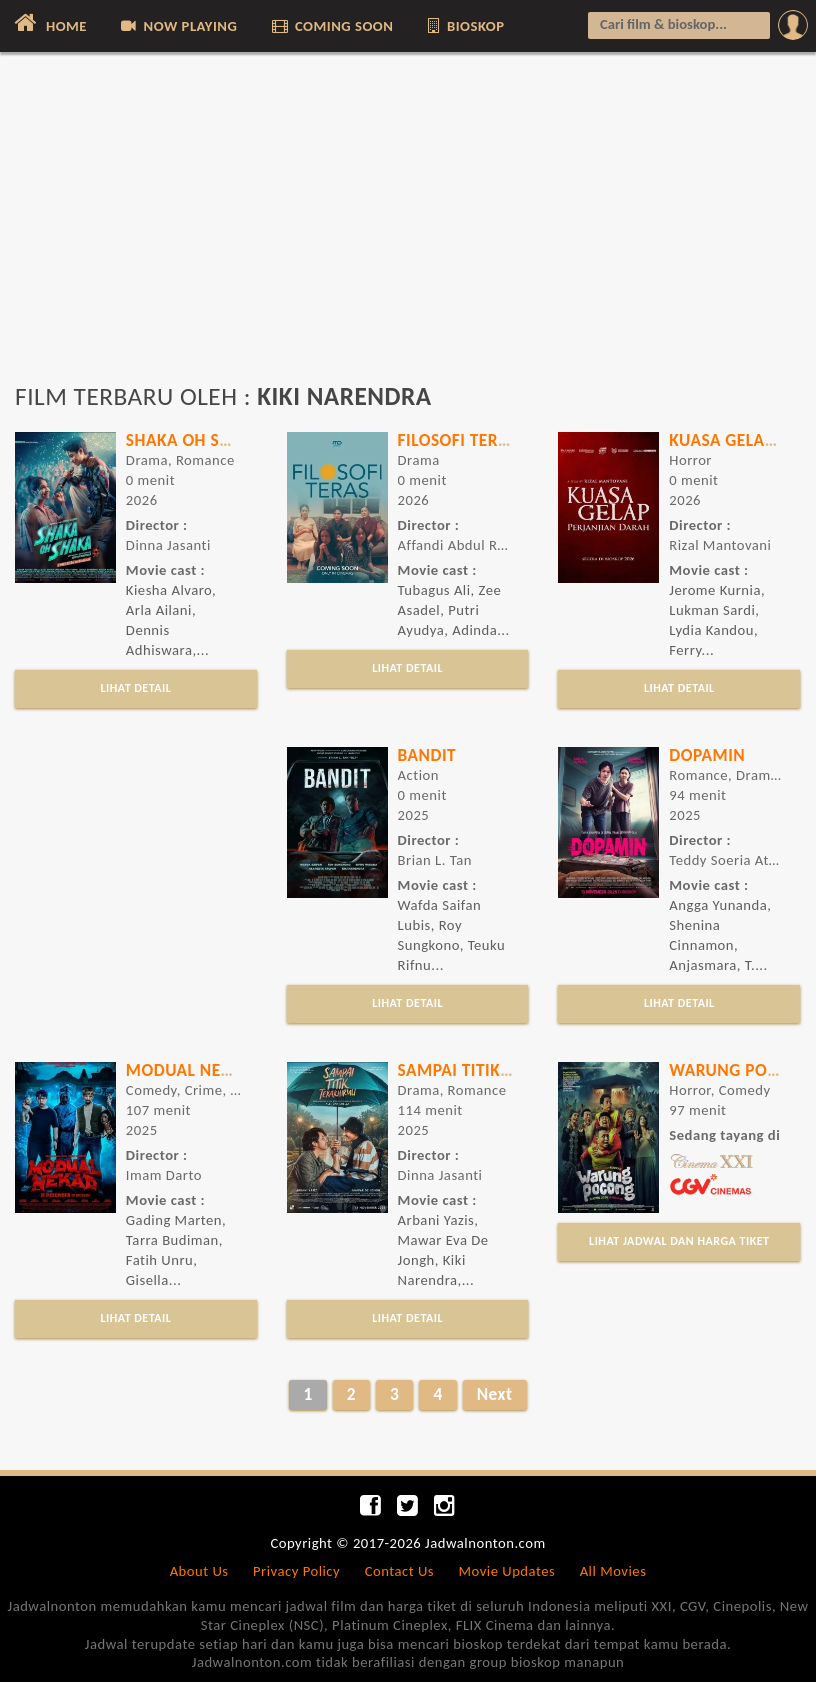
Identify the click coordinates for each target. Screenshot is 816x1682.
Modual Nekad (189, 1070)
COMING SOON (331, 26)
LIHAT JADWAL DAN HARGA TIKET (679, 1241)
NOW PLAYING (177, 26)
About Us (199, 1571)
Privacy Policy (296, 1571)
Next (495, 1394)
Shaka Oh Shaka (194, 440)
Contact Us (399, 1571)
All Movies (613, 1571)
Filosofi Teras (458, 440)
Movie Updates (506, 1571)
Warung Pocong (740, 1070)
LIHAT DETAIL (135, 688)
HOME (48, 23)
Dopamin (707, 755)
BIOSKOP (465, 26)
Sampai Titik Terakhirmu (503, 1070)
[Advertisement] (408, 227)
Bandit (427, 755)
